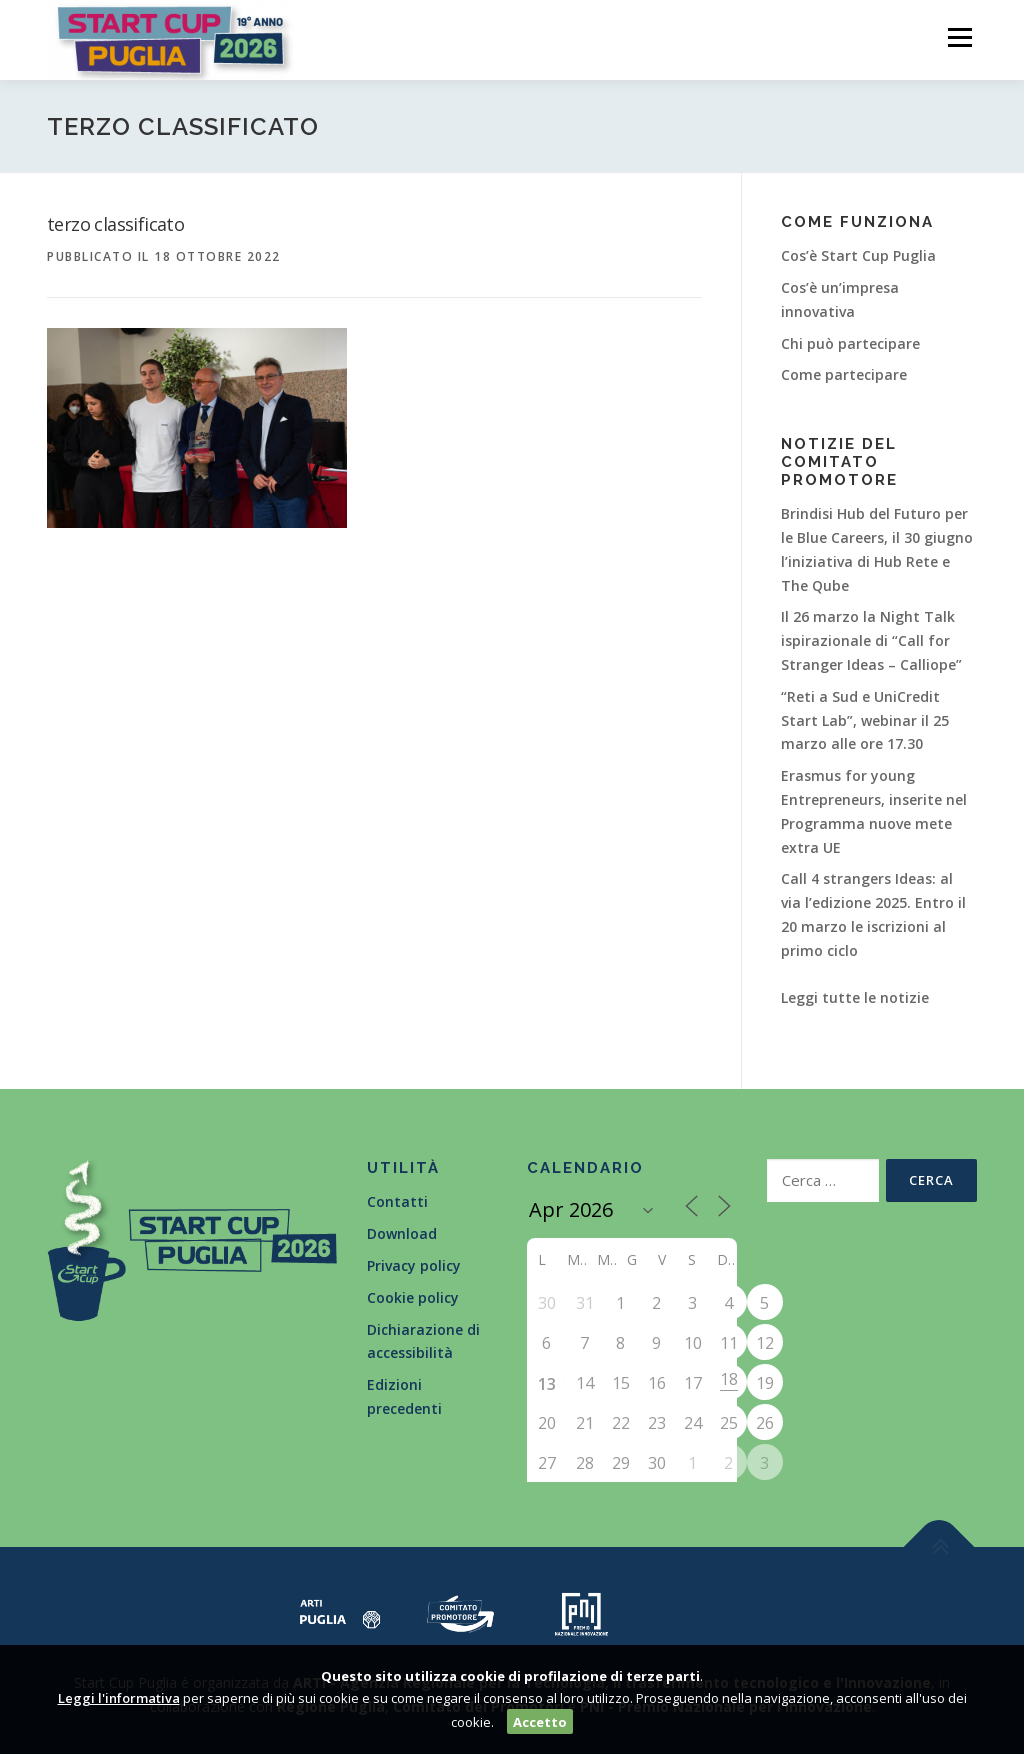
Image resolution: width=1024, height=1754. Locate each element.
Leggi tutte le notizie (855, 997)
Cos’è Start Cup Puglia (858, 255)
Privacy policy (414, 1265)
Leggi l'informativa (119, 1698)
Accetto (540, 1722)
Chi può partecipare (850, 343)
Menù (959, 37)
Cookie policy (413, 1297)
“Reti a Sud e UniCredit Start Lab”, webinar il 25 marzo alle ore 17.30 (865, 720)
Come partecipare (844, 374)
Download (402, 1233)
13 (547, 1384)
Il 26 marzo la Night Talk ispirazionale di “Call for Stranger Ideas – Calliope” (871, 640)
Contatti (397, 1201)
